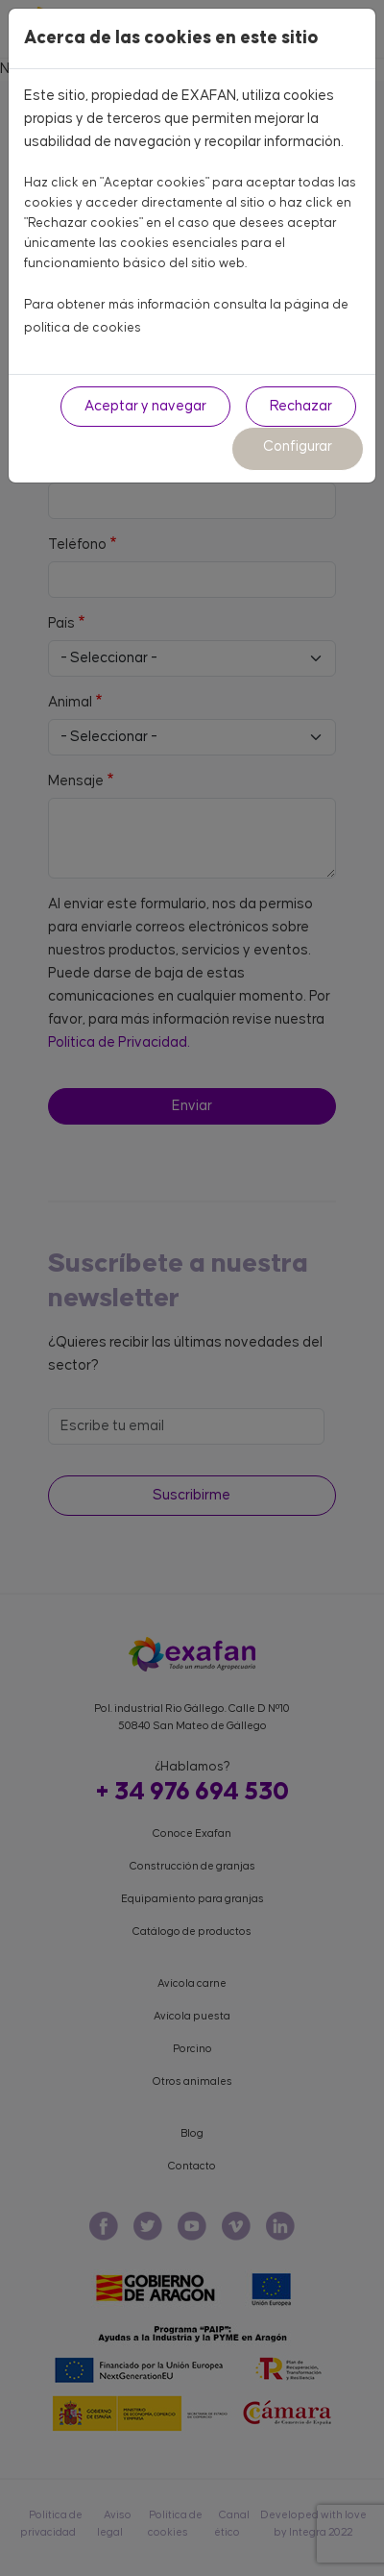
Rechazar (301, 406)
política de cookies (82, 327)
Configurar (297, 446)
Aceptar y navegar (145, 406)
